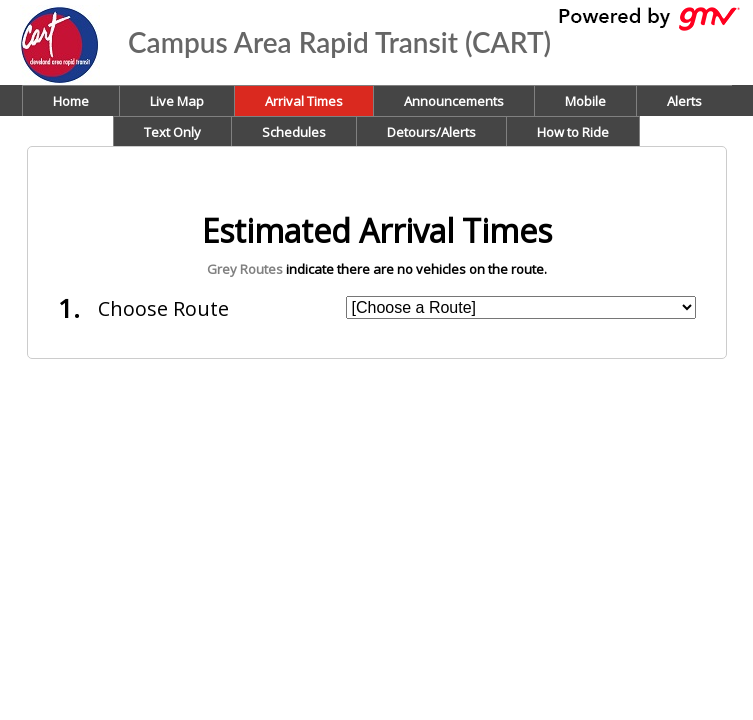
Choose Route (163, 308)
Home (71, 101)
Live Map (177, 101)
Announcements (454, 101)
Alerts (684, 101)
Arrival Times (304, 101)
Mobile (585, 101)
